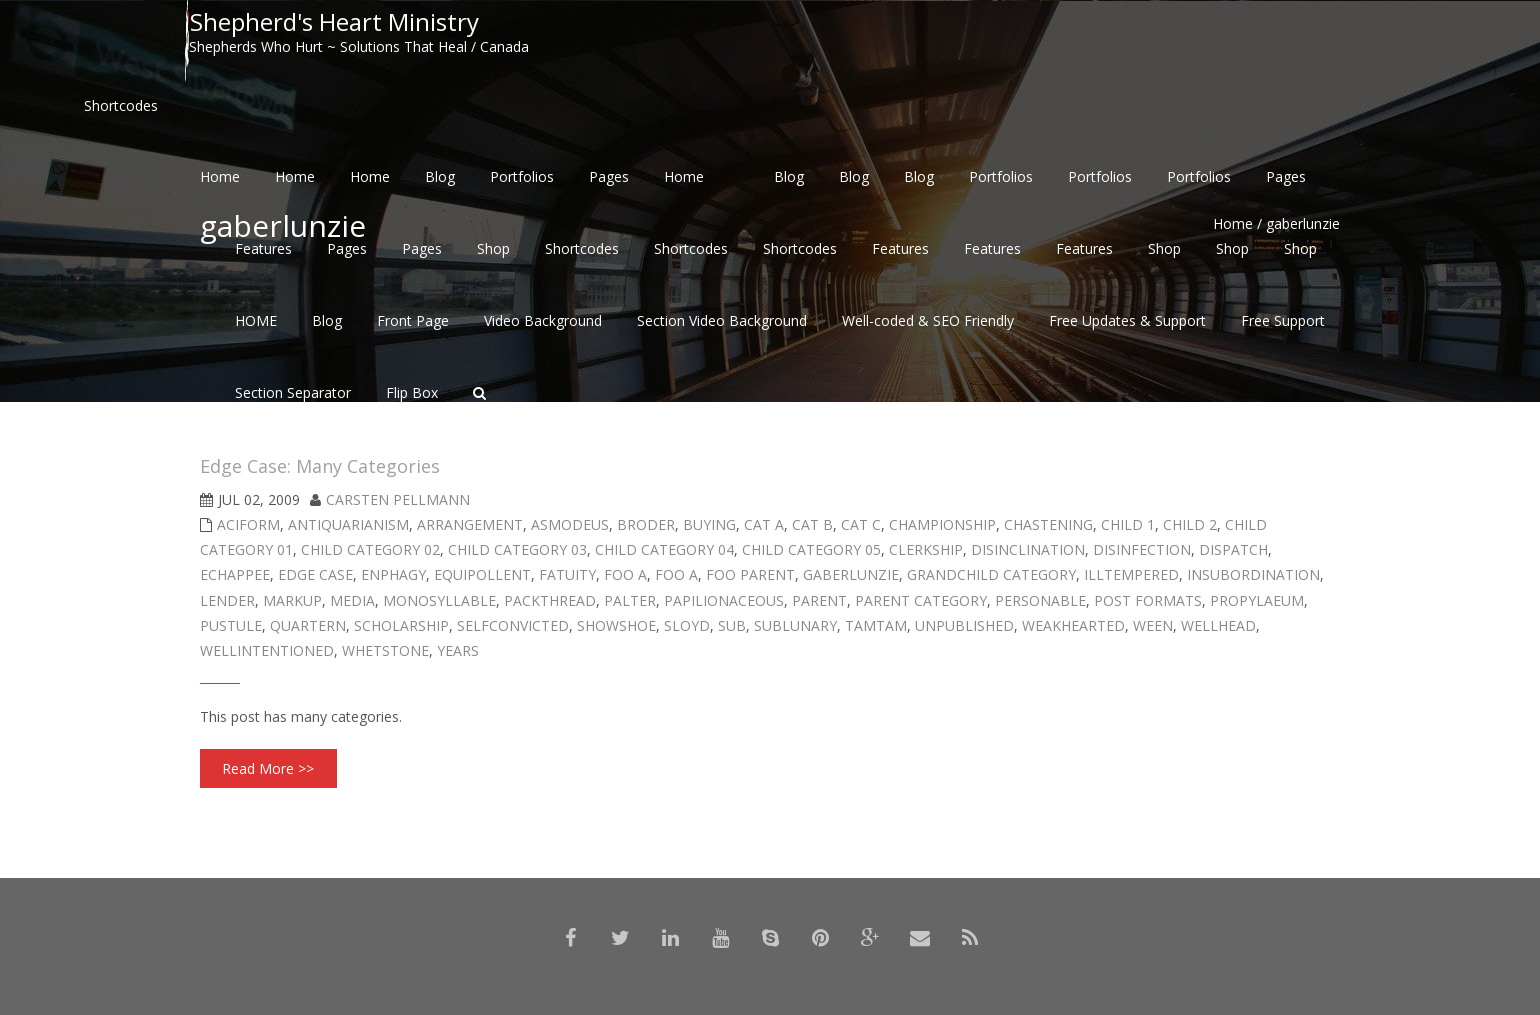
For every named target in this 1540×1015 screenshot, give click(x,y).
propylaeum (1257, 600)
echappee (235, 574)
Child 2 (1190, 524)
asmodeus (570, 524)
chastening (1048, 524)
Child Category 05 (811, 549)
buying (709, 524)
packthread (550, 600)
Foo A (625, 574)
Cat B (812, 524)
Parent (819, 600)
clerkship (926, 549)
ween (1153, 625)
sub (732, 625)
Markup (292, 600)
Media (352, 600)
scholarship (401, 625)
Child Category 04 (664, 549)
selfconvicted (513, 625)
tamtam (876, 625)
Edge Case (315, 574)
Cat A (764, 524)
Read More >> (268, 768)
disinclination (1028, 549)
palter (630, 600)
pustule (231, 625)
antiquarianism (348, 524)
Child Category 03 (517, 549)
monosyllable (439, 600)
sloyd (687, 625)
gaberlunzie (851, 574)
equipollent (482, 574)
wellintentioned (267, 650)
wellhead (1218, 625)
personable (1040, 600)
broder (646, 524)
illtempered (1131, 574)
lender (227, 600)
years (458, 650)
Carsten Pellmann (398, 499)
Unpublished (964, 625)
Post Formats (1148, 600)
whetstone (385, 650)
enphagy (393, 574)
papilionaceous (724, 600)
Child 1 (1128, 524)
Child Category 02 (370, 549)
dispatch (1233, 549)
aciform (248, 524)
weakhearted (1073, 625)
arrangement (470, 524)
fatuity (567, 574)
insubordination (1253, 574)
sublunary (795, 625)
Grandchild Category (991, 574)
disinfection (1142, 549)
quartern (308, 625)
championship (942, 524)
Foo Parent (750, 574)
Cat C (861, 524)
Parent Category (921, 600)
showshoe (616, 625)
